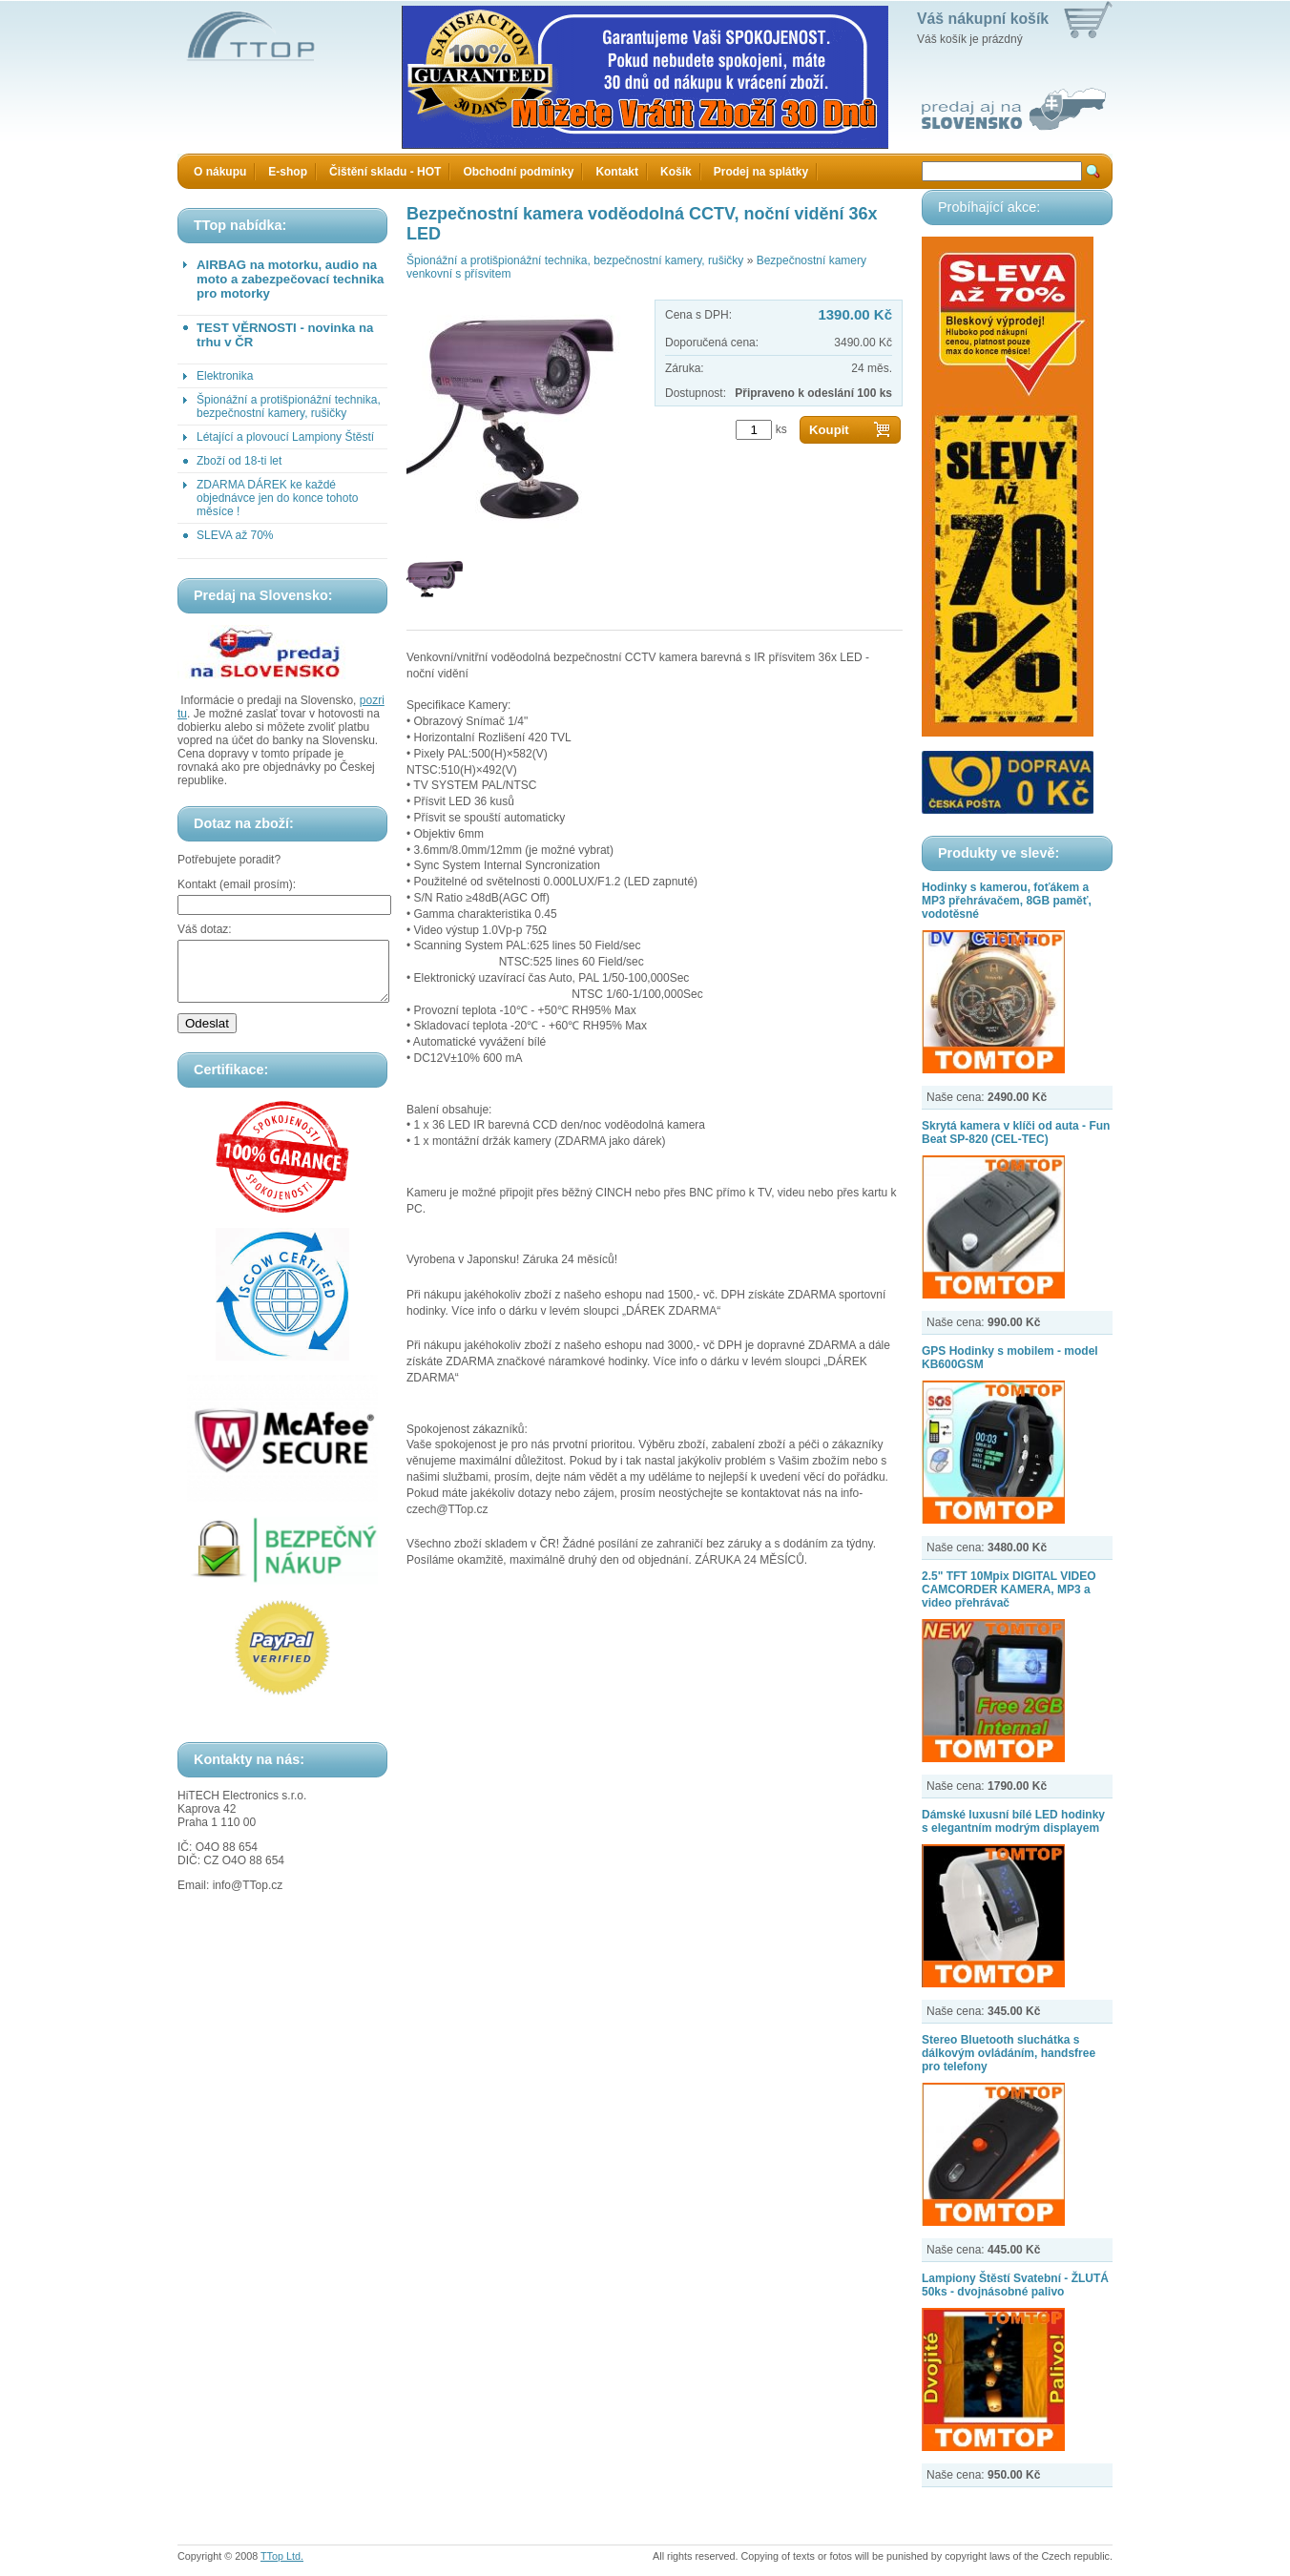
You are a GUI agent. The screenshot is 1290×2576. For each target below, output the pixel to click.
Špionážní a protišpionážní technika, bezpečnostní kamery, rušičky (289, 406)
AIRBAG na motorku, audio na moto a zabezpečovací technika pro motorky (290, 279)
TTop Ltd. (281, 2556)
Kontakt (616, 171)
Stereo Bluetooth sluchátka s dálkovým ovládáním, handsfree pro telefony (1008, 2053)
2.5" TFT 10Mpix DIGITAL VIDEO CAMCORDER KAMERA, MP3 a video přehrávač (1009, 1589)
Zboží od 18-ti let (239, 460)
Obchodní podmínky (518, 171)
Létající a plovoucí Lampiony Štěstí (285, 437)
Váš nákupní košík (983, 18)
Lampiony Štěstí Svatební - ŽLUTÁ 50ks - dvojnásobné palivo (1015, 2285)
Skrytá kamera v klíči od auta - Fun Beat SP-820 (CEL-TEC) (1016, 1132)
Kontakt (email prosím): (236, 884)
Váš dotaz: (204, 929)
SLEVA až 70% (235, 535)
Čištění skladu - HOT (385, 171)
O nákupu (220, 171)
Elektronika (225, 376)
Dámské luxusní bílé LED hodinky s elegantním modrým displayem (1013, 1821)
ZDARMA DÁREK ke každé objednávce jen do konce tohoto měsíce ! (277, 498)
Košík (676, 171)
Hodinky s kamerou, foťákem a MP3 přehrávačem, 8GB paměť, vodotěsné (1007, 901)
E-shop (287, 171)
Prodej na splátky (761, 171)
